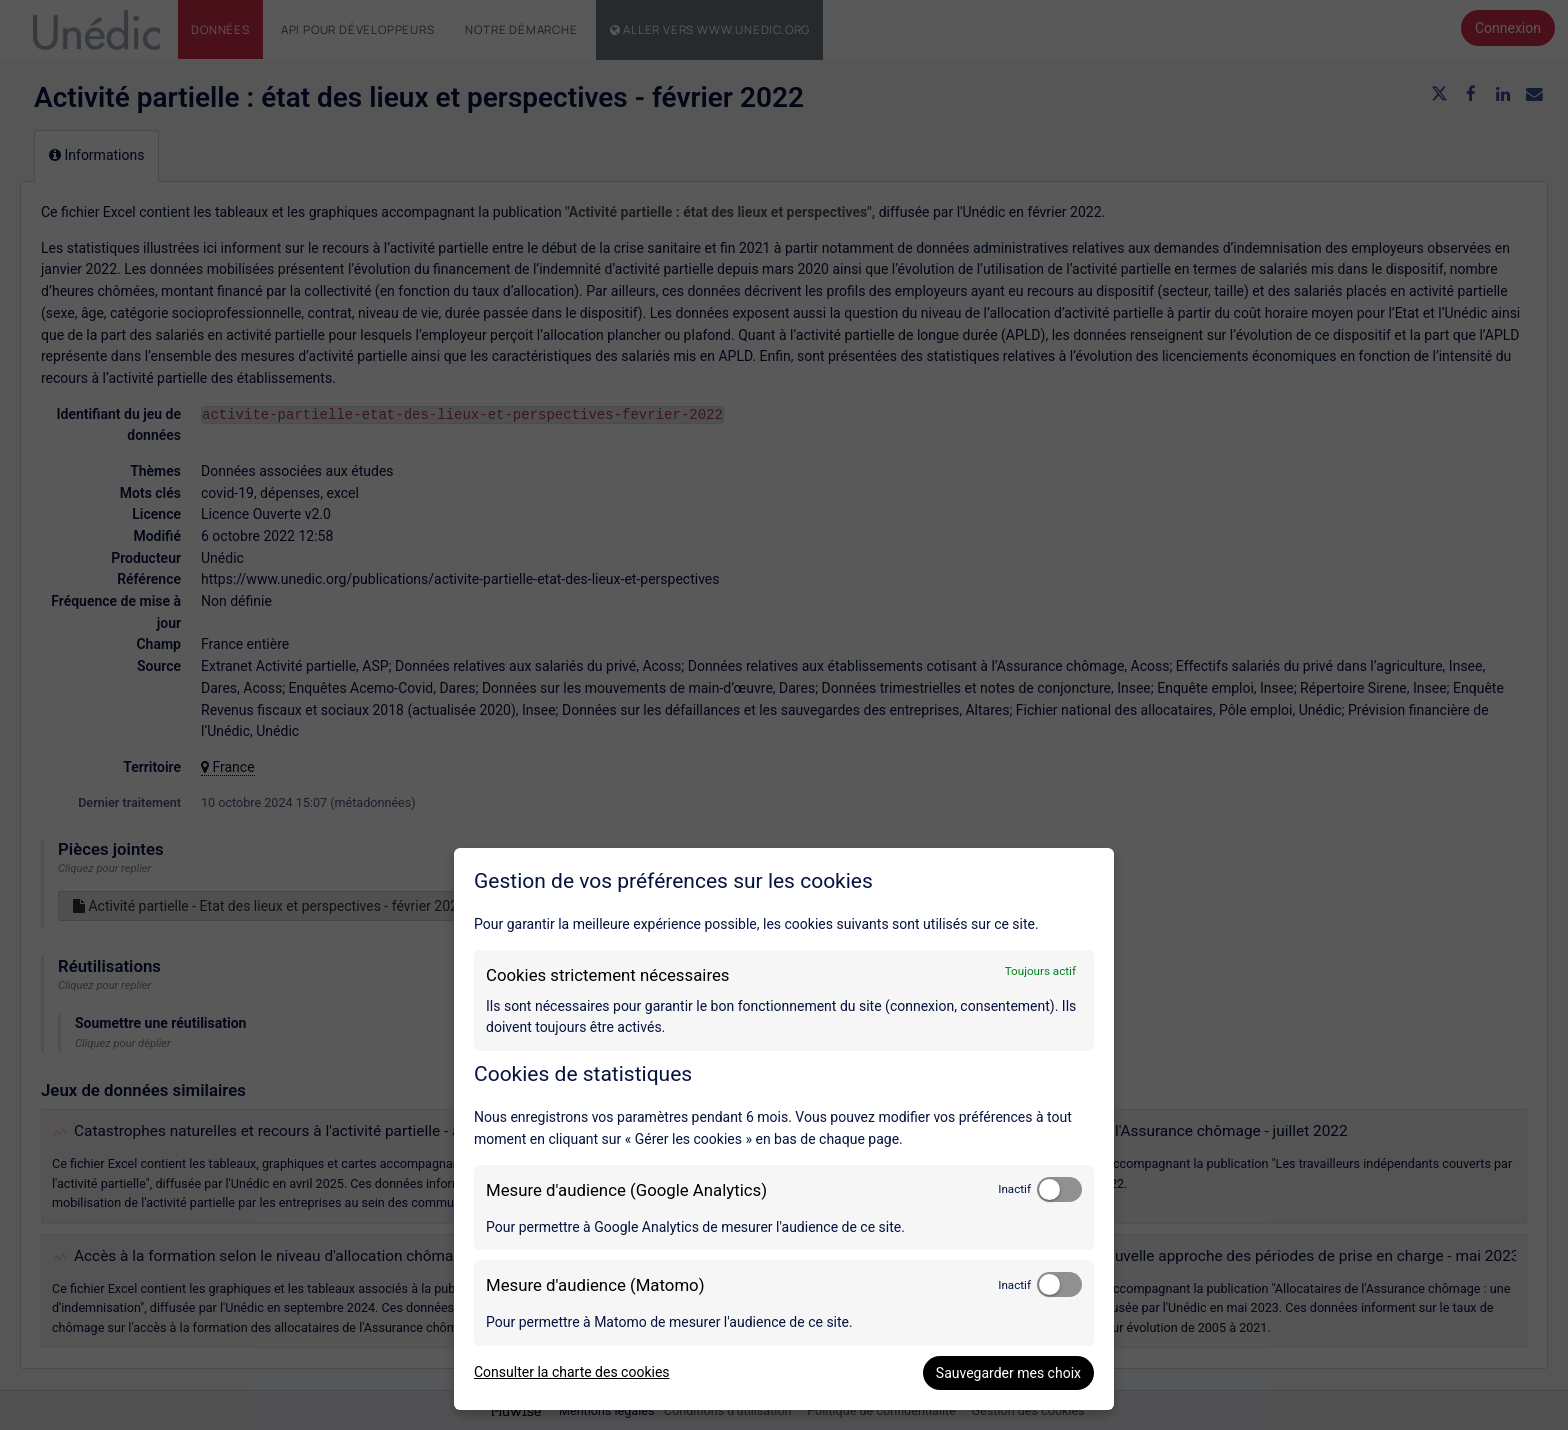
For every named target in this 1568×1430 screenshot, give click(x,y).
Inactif (1014, 1189)
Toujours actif (1040, 971)
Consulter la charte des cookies (572, 1372)
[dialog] (784, 1129)
